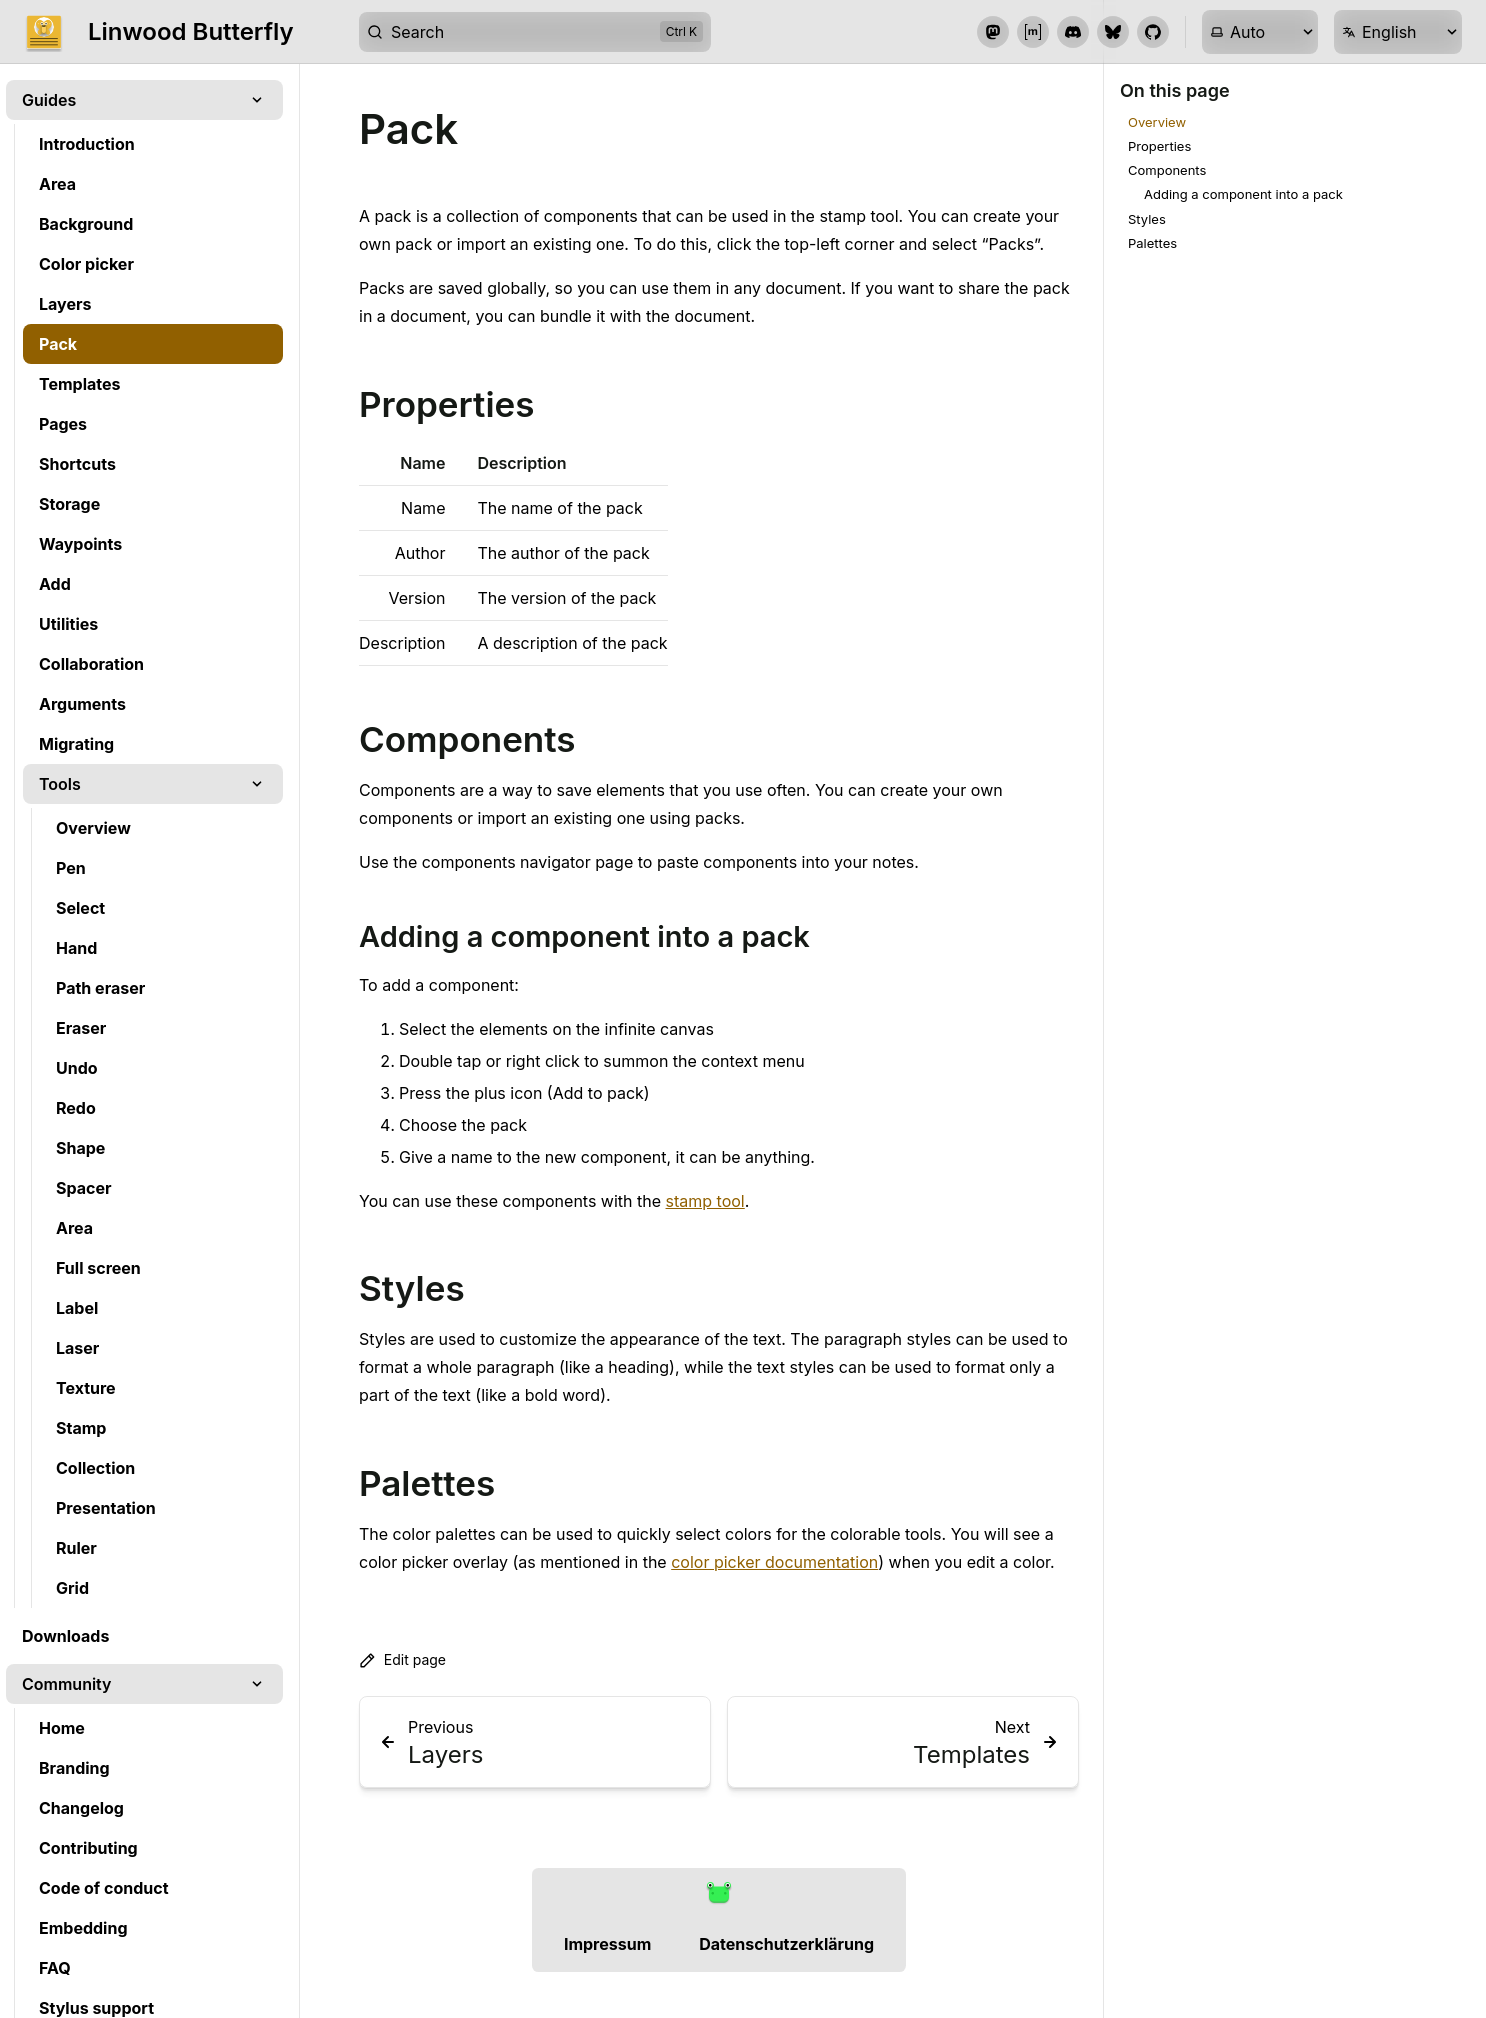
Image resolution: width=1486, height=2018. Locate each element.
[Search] (535, 32)
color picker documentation (774, 1562)
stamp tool (705, 1201)
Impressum (607, 1944)
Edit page (402, 1660)
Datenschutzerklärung (786, 1944)
